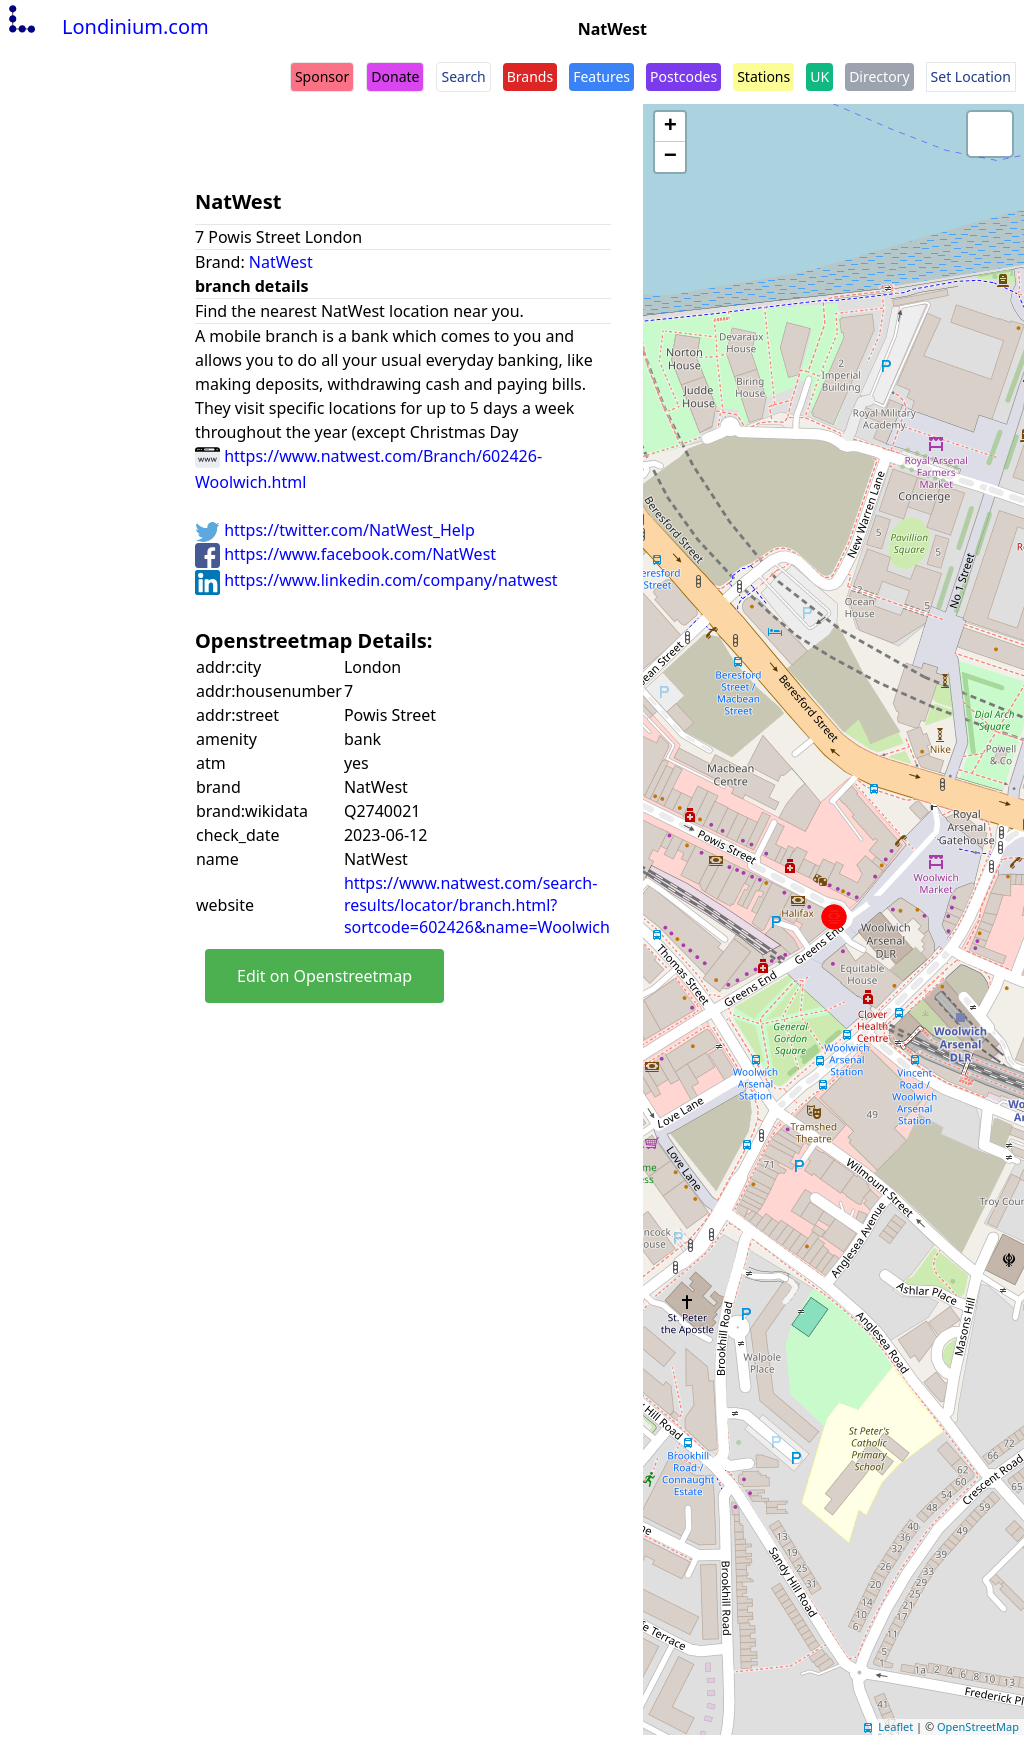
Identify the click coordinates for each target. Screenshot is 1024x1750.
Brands (530, 76)
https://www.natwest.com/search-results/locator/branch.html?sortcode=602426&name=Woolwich (477, 905)
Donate (395, 76)
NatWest (281, 262)
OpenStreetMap (978, 1726)
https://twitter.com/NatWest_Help (335, 530)
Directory (879, 76)
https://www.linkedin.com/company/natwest (376, 580)
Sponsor (322, 76)
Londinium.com (106, 26)
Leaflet (895, 1726)
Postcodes (683, 76)
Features (601, 76)
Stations (763, 76)
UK (819, 76)
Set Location (971, 76)
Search (463, 76)
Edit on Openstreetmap (324, 976)
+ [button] (670, 127)
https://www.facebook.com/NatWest (345, 554)
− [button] (670, 157)
